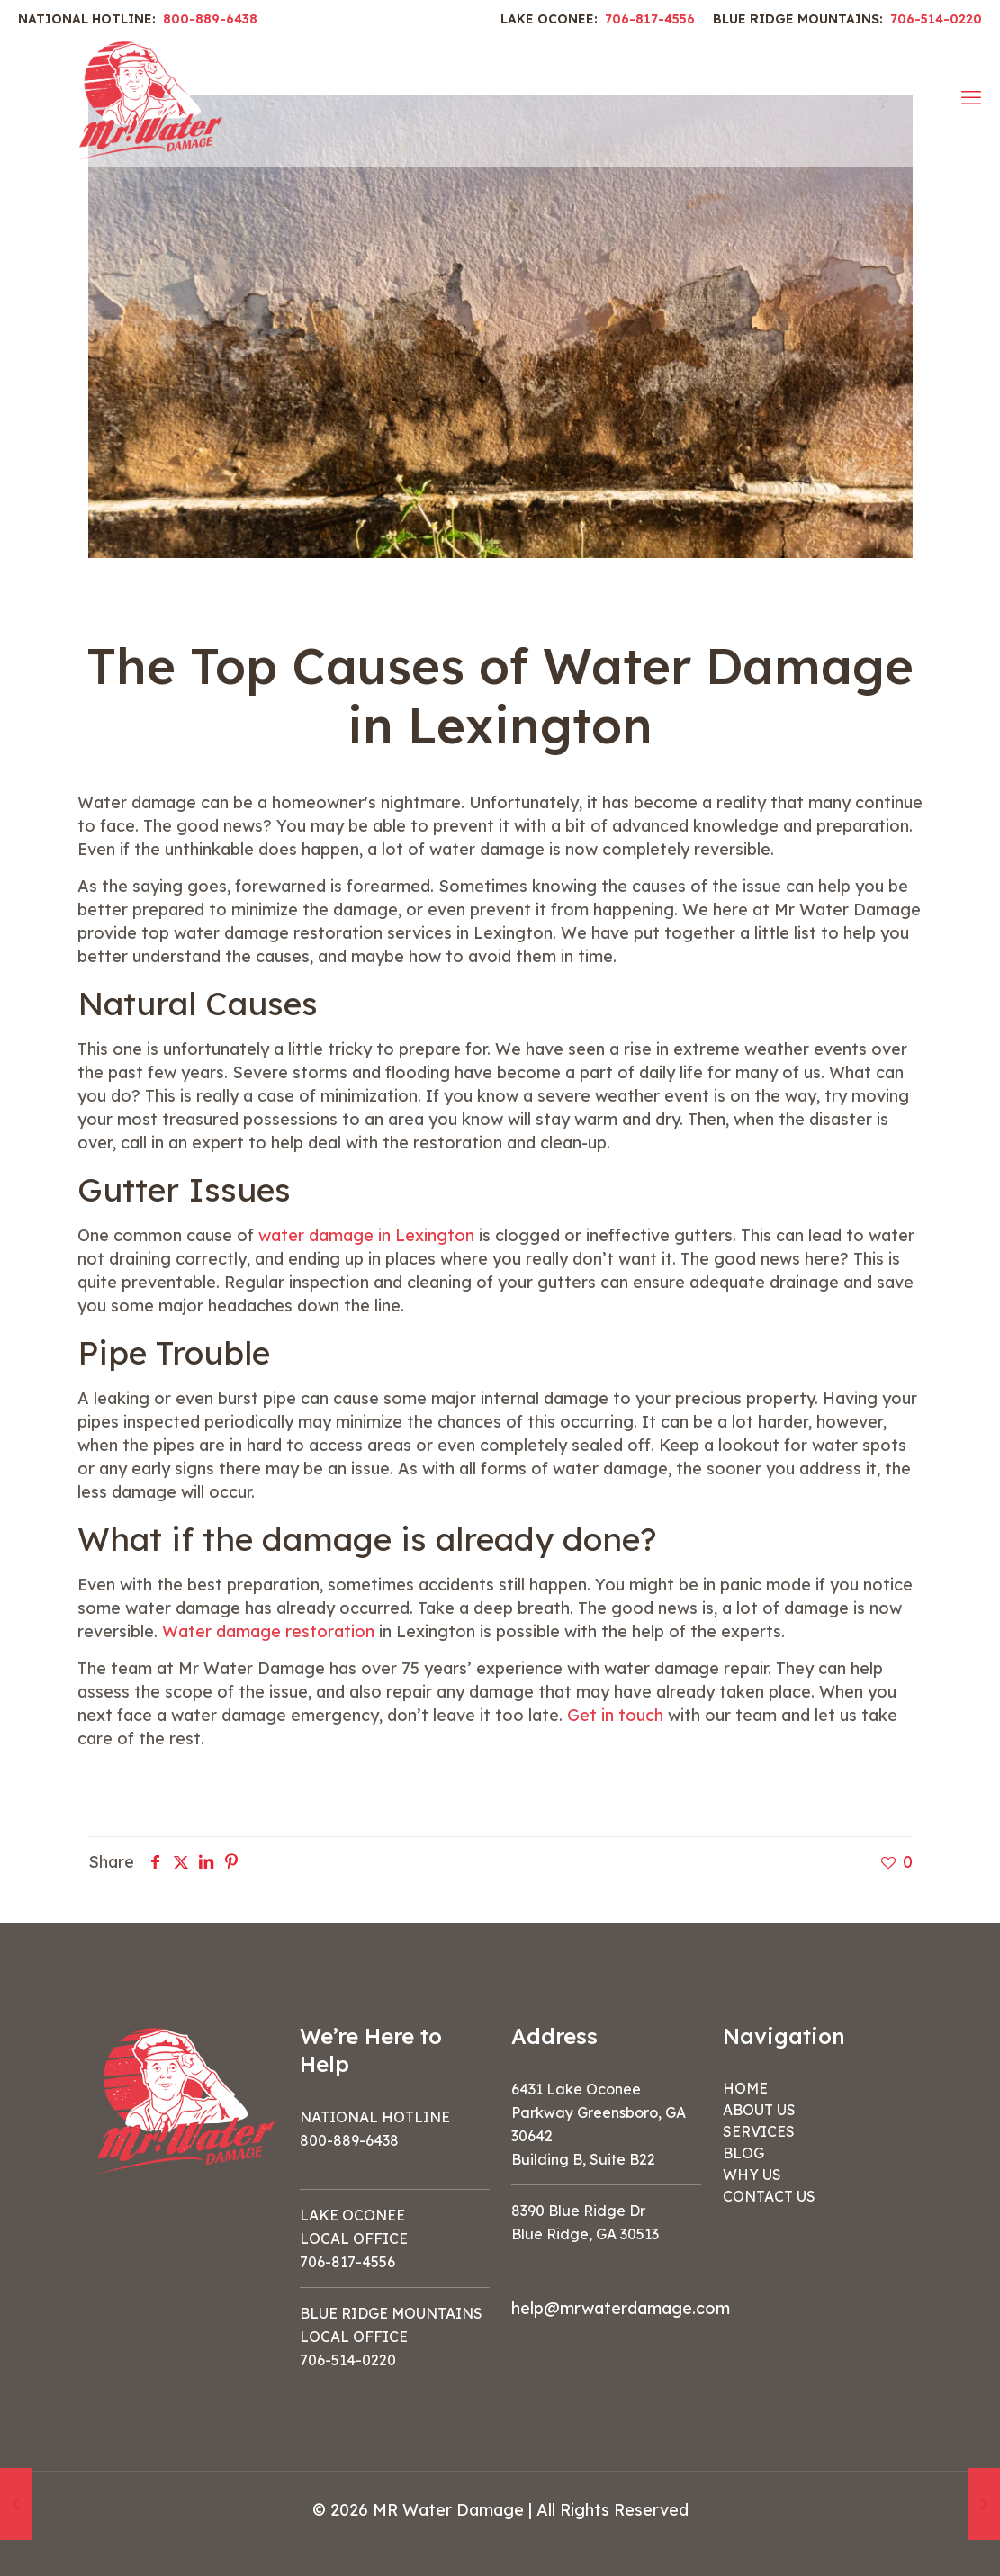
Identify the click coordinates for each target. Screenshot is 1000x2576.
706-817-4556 (650, 19)
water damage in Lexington (366, 1235)
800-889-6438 (210, 19)
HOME (745, 2088)
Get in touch (615, 1715)
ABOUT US (759, 2110)
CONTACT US (769, 2196)
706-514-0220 (936, 19)
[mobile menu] (971, 97)
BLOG (743, 2153)
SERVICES (759, 2131)
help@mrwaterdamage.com (620, 2308)
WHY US (752, 2175)
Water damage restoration (268, 1631)
